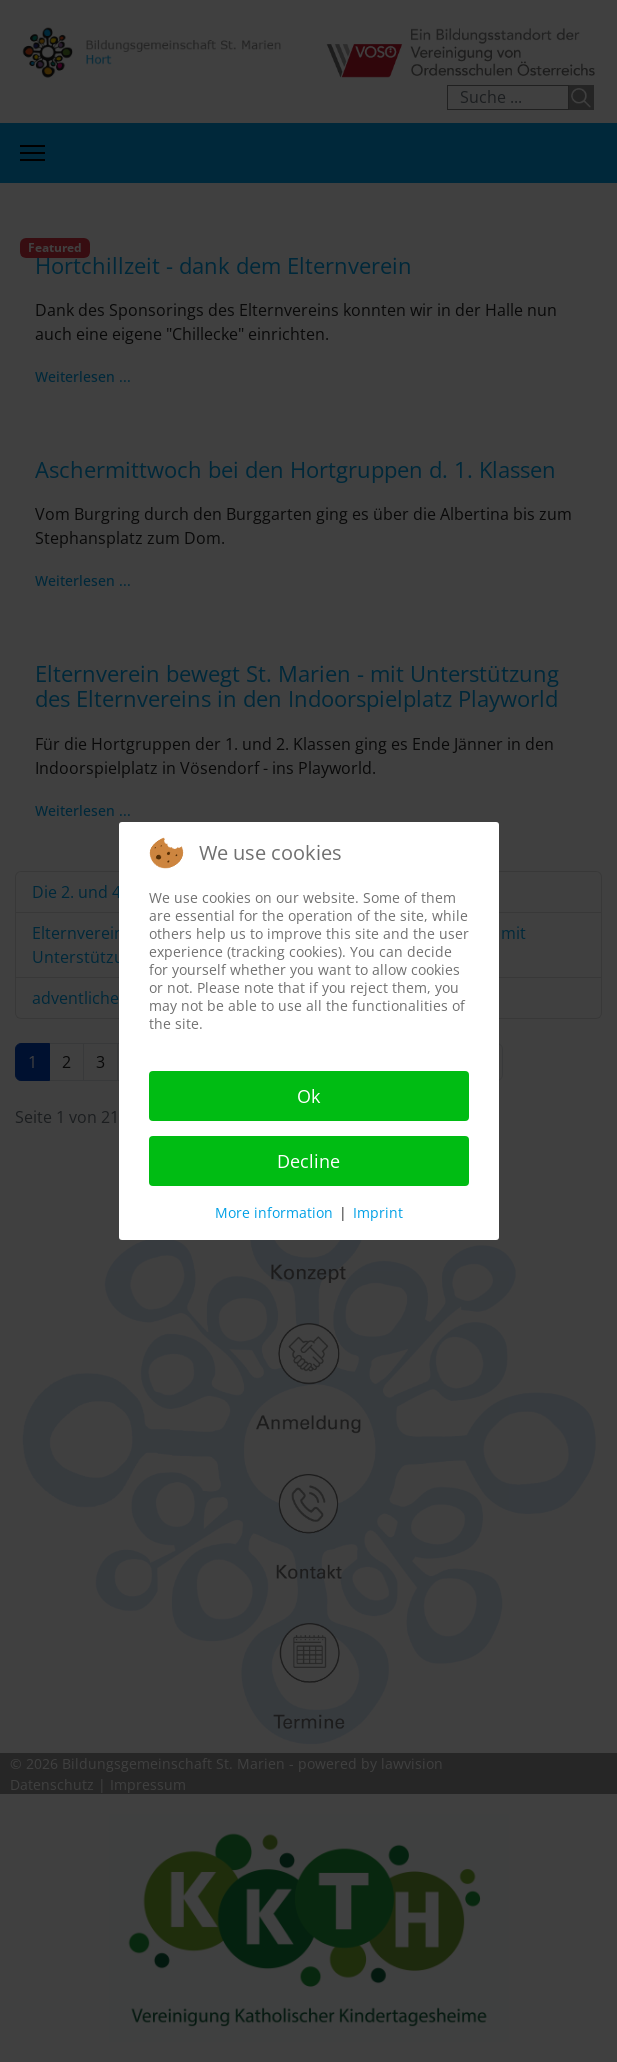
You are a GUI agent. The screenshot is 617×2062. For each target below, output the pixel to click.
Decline (308, 1161)
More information (274, 1212)
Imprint (378, 1212)
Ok (308, 1096)
